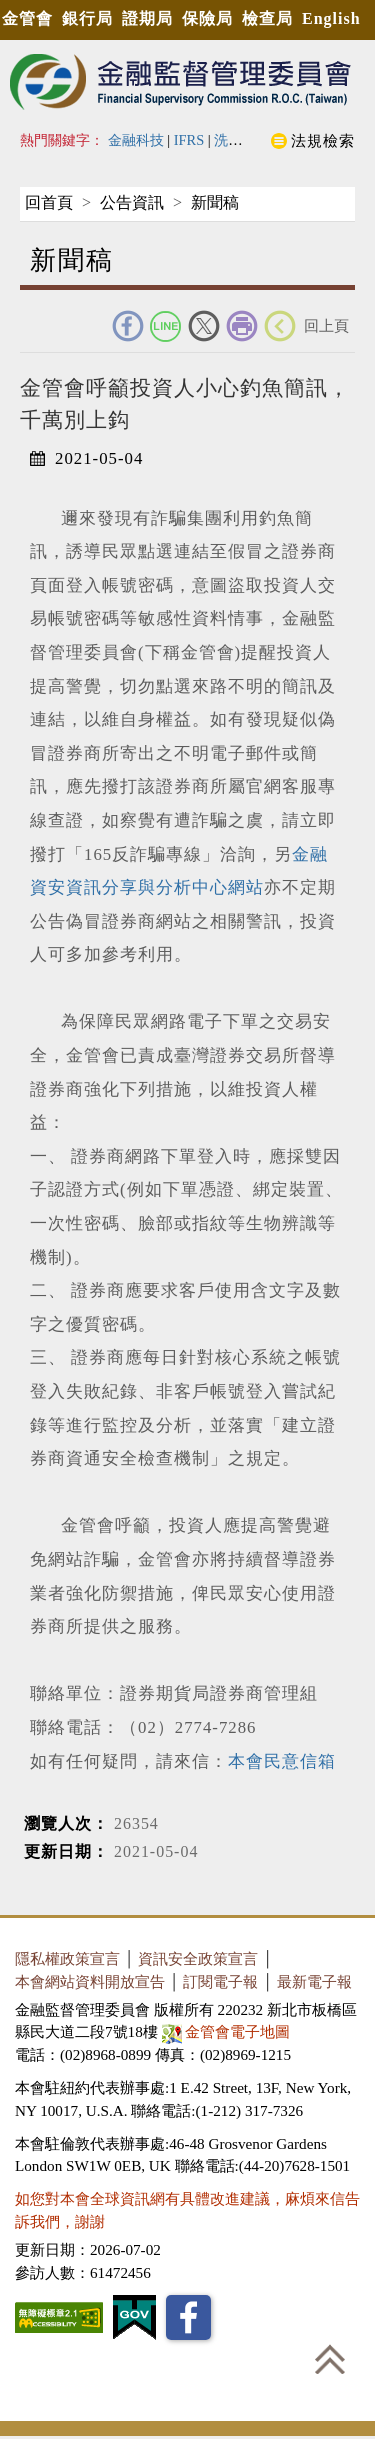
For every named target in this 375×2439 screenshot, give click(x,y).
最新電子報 (314, 1981)
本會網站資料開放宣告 (90, 1981)
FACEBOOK (128, 326)
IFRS (189, 140)
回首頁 (49, 202)
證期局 (147, 18)
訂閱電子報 (220, 1981)
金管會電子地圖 (228, 2031)
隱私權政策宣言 (67, 1958)
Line (166, 326)
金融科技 (136, 140)
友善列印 (242, 326)
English (331, 18)
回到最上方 (330, 2359)
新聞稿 (215, 202)
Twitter (204, 326)
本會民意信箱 (282, 1761)
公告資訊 (132, 202)
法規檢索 (323, 140)
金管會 (27, 18)
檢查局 (267, 18)
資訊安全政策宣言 (198, 1958)
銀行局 (87, 18)
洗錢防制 (242, 140)
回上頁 (326, 325)
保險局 (207, 18)
